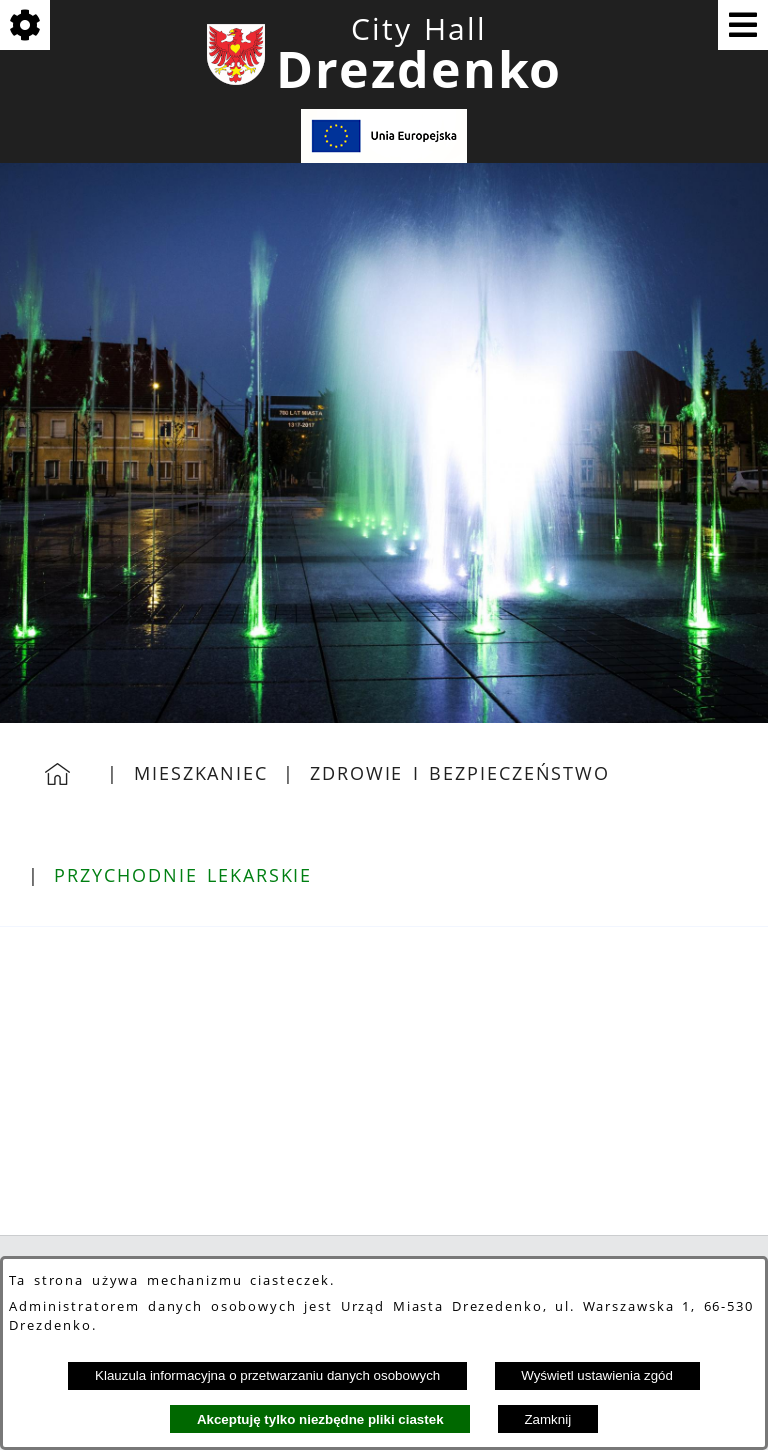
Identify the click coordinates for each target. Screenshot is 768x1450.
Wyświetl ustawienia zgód (597, 1375)
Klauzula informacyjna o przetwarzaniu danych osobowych (267, 1375)
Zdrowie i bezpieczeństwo (460, 773)
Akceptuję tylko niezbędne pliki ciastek (320, 1419)
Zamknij (547, 1419)
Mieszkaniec (201, 773)
